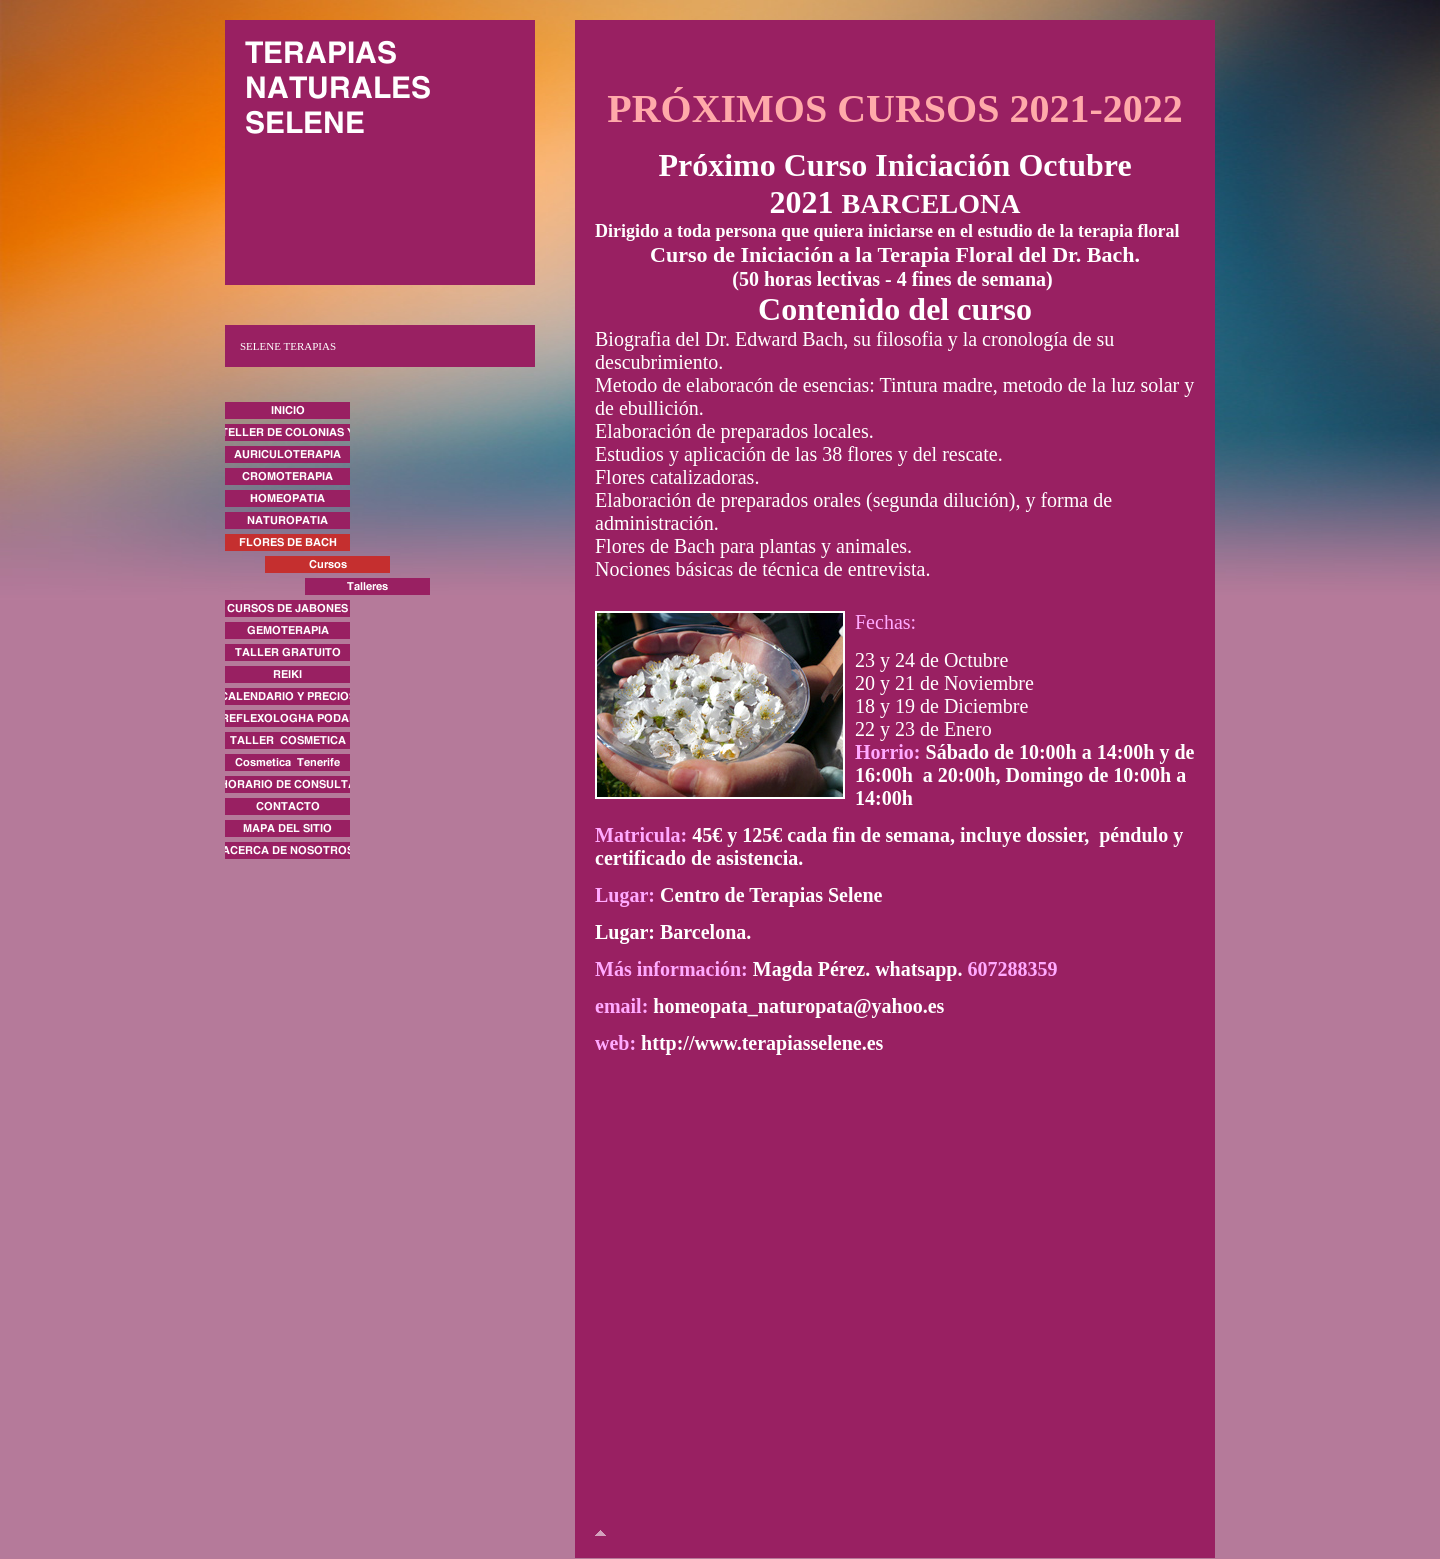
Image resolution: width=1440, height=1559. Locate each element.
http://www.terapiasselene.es (762, 1043)
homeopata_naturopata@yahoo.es (798, 1006)
